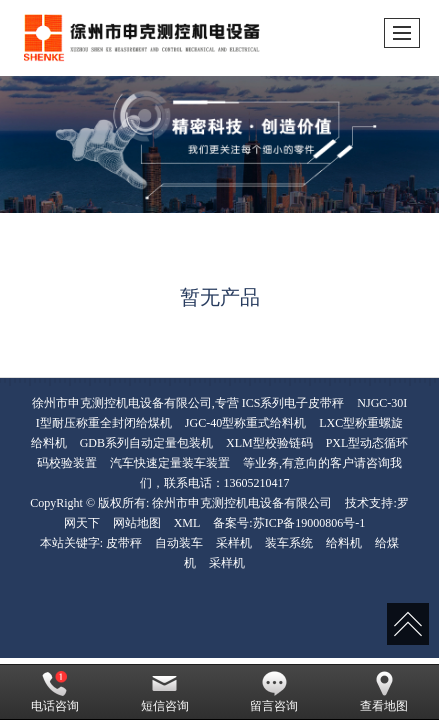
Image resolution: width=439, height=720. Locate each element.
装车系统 (289, 543)
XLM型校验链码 (269, 443)
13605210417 (257, 483)
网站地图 (137, 523)
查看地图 (384, 692)
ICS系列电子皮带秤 (293, 403)
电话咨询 (55, 692)
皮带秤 (124, 543)
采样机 (234, 543)
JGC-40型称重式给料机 (245, 423)
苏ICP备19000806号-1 (309, 523)
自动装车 (179, 543)
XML (187, 523)
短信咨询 (165, 692)
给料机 (344, 543)
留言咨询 (274, 692)
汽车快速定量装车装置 (170, 463)
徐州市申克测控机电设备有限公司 (242, 503)
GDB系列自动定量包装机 (146, 443)
